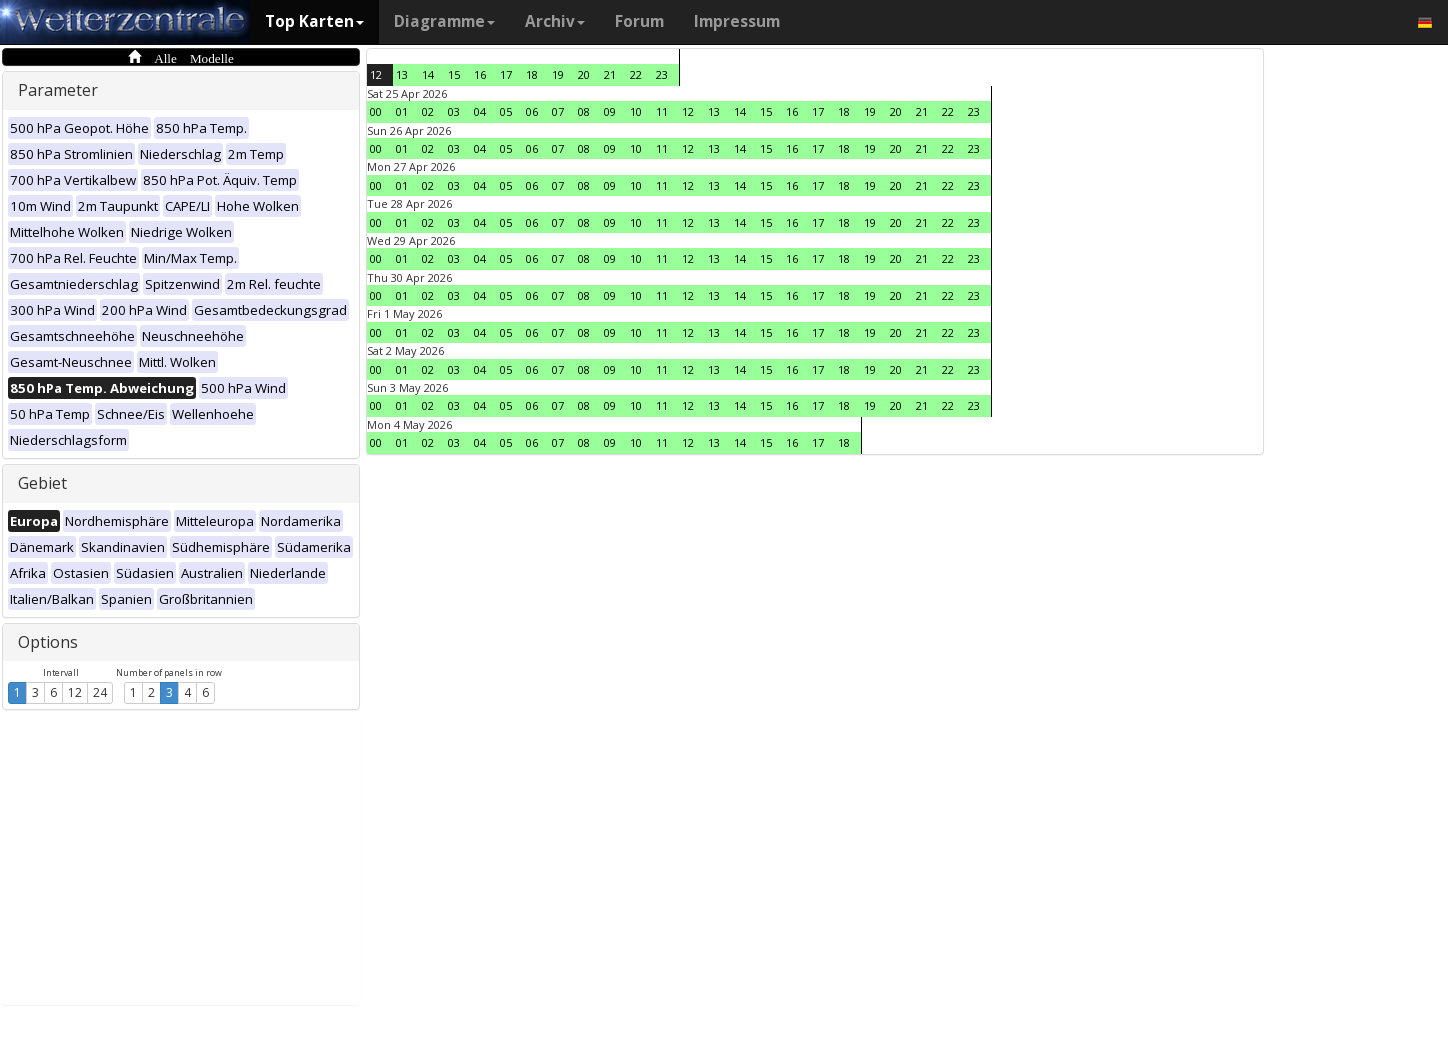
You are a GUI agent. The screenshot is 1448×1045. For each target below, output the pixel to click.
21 (610, 74)
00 (376, 111)
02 (428, 111)
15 (454, 74)
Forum (639, 21)
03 (454, 111)
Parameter (58, 90)
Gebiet (42, 483)
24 (100, 692)
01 (402, 111)
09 (610, 111)
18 (532, 74)
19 (558, 74)
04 (480, 111)
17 (506, 74)
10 (636, 111)
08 (584, 111)
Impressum (737, 21)
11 (662, 111)
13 (402, 74)
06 (532, 111)
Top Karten (314, 21)
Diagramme (444, 21)
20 (584, 74)
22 (636, 74)
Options (48, 642)
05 (506, 111)
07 (558, 111)
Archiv (555, 21)
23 (662, 74)
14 (428, 74)
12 (75, 692)
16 (480, 74)
